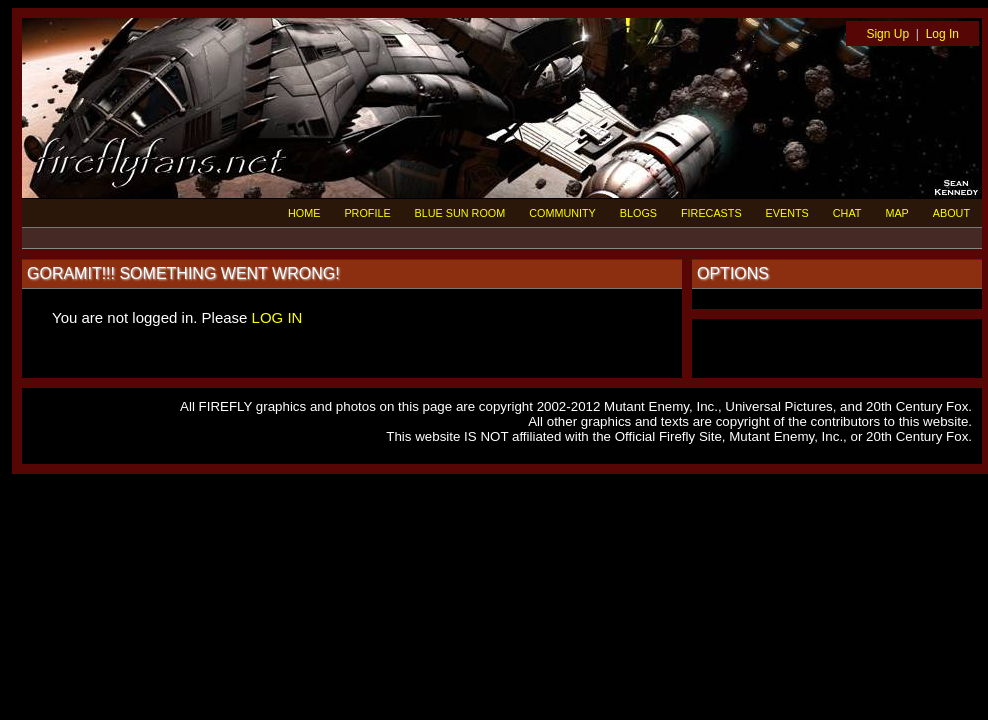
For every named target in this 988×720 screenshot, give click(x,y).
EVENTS (787, 213)
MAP (896, 213)
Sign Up (887, 34)
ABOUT (951, 213)
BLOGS (638, 213)
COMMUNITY (562, 213)
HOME (304, 213)
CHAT (847, 213)
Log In (942, 34)
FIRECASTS (711, 213)
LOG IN (277, 317)
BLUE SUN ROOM (460, 213)
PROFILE (367, 213)
